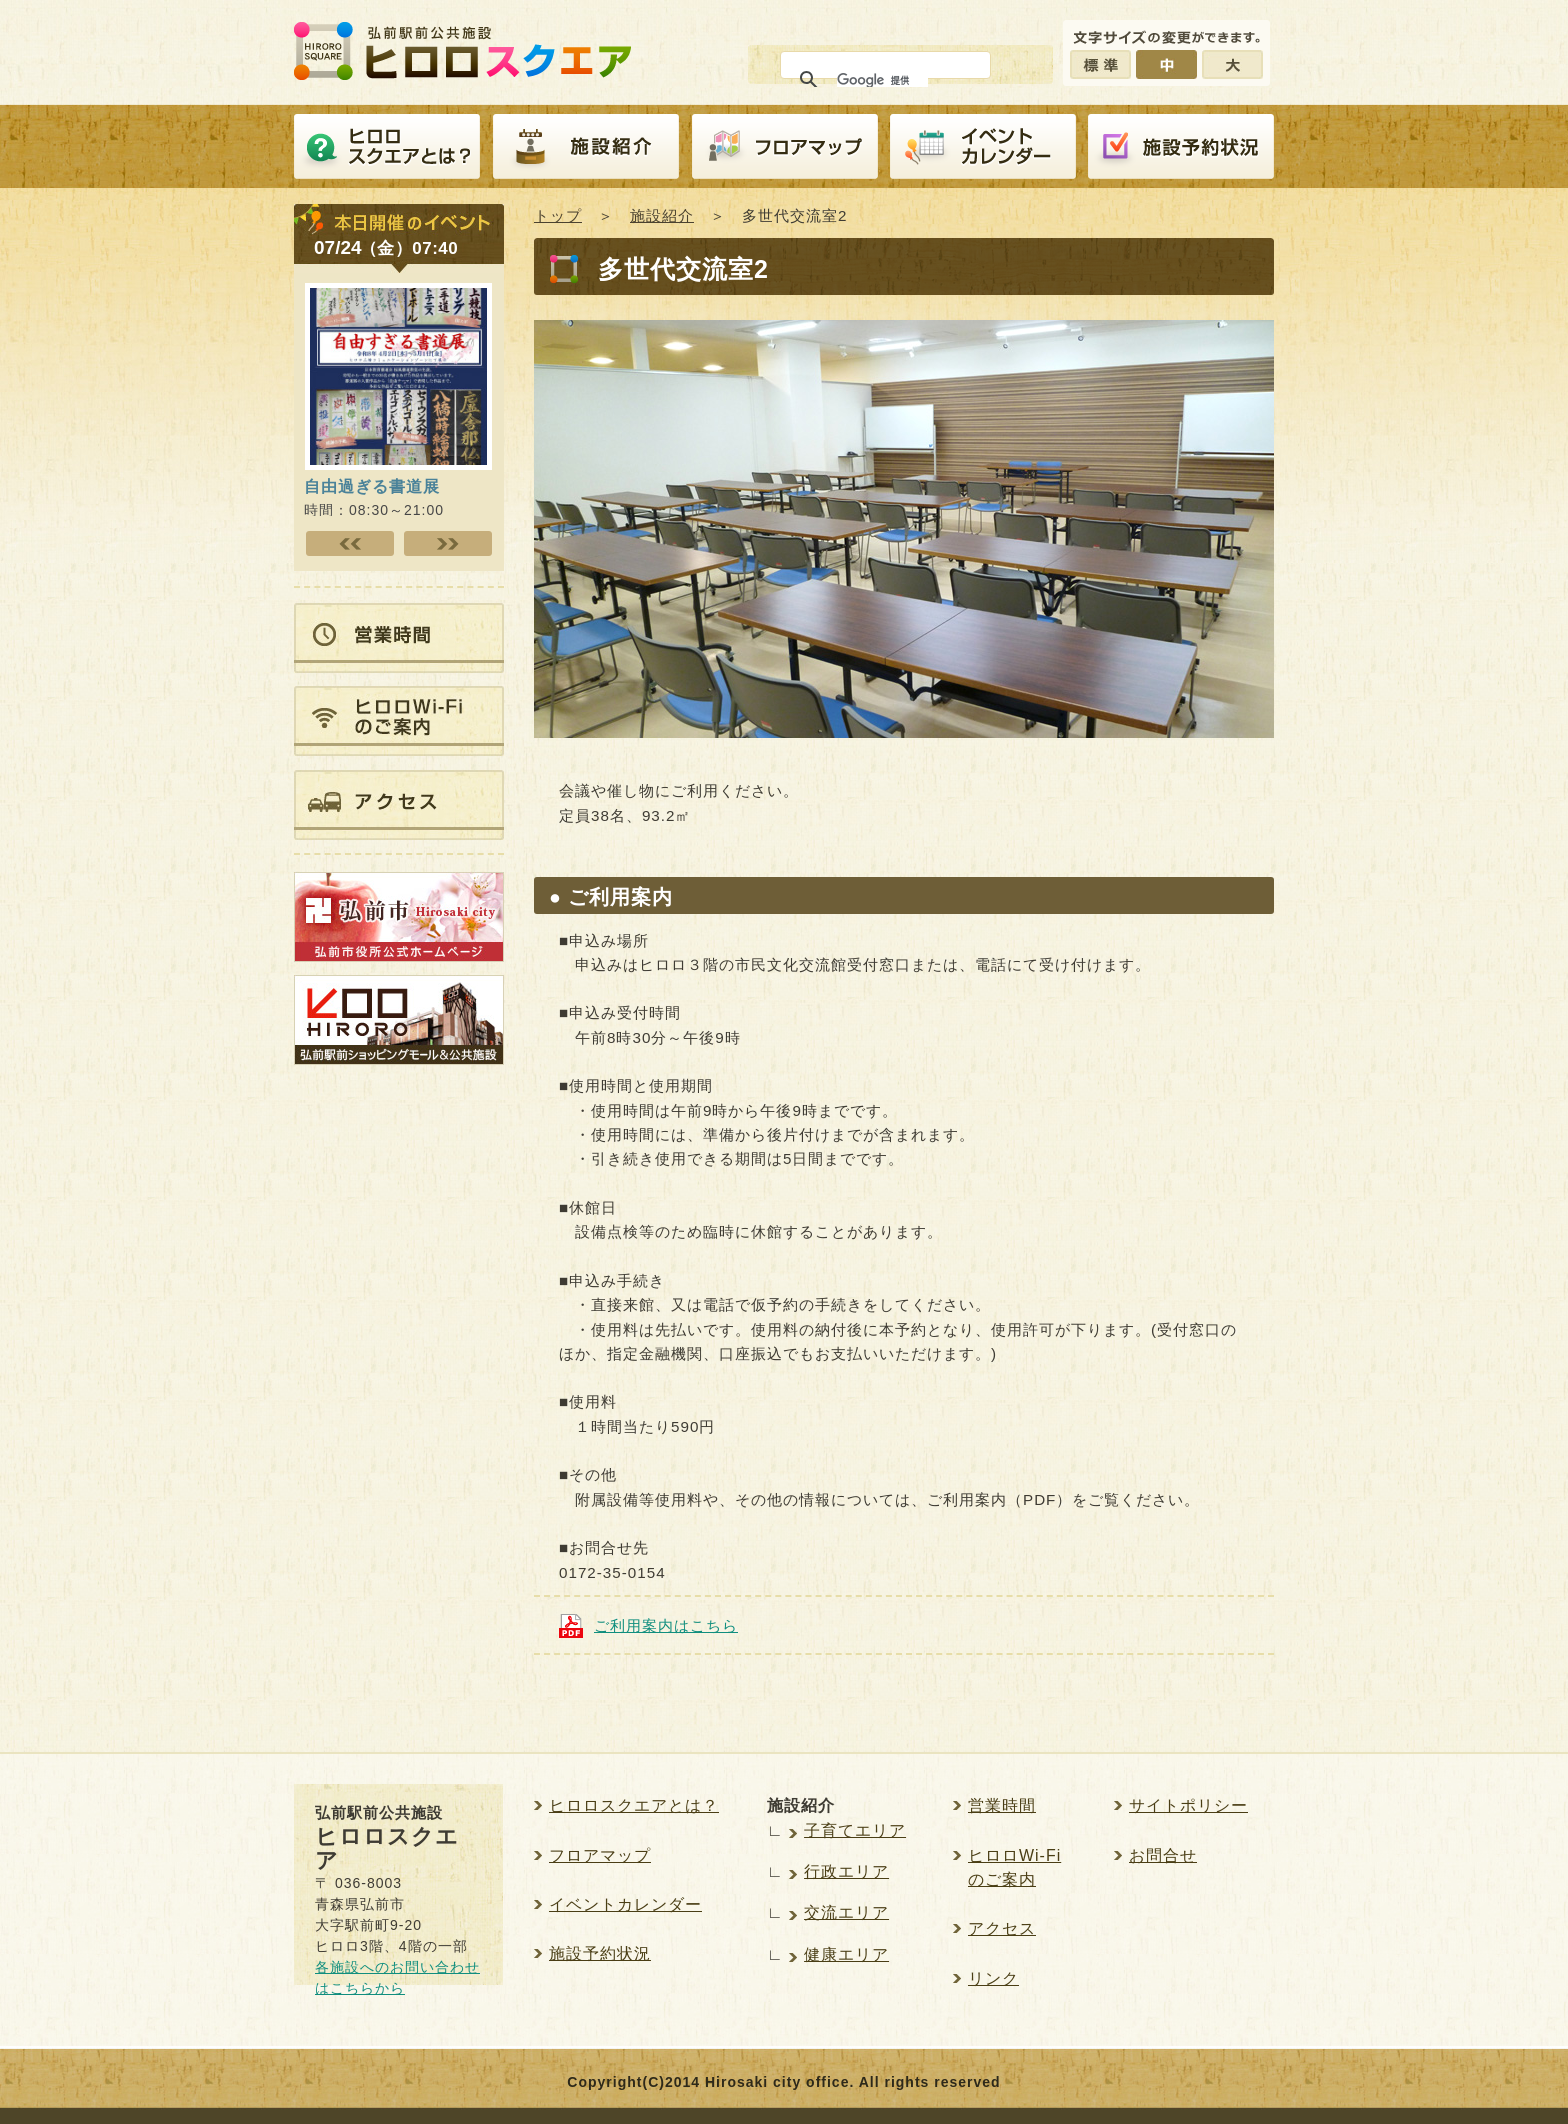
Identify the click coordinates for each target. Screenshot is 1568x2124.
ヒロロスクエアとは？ (387, 147)
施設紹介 (586, 147)
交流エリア (846, 1912)
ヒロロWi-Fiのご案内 (1014, 1867)
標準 (1100, 64)
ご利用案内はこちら (666, 1625)
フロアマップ (785, 147)
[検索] (882, 80)
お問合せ (1163, 1855)
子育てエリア (855, 1830)
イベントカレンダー (983, 147)
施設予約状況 (600, 1953)
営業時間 (1002, 1805)
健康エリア (846, 1954)
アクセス (1002, 1928)
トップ (558, 215)
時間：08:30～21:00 (398, 487)
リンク (993, 1978)
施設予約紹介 (1181, 147)
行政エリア (846, 1871)
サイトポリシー (1188, 1805)
